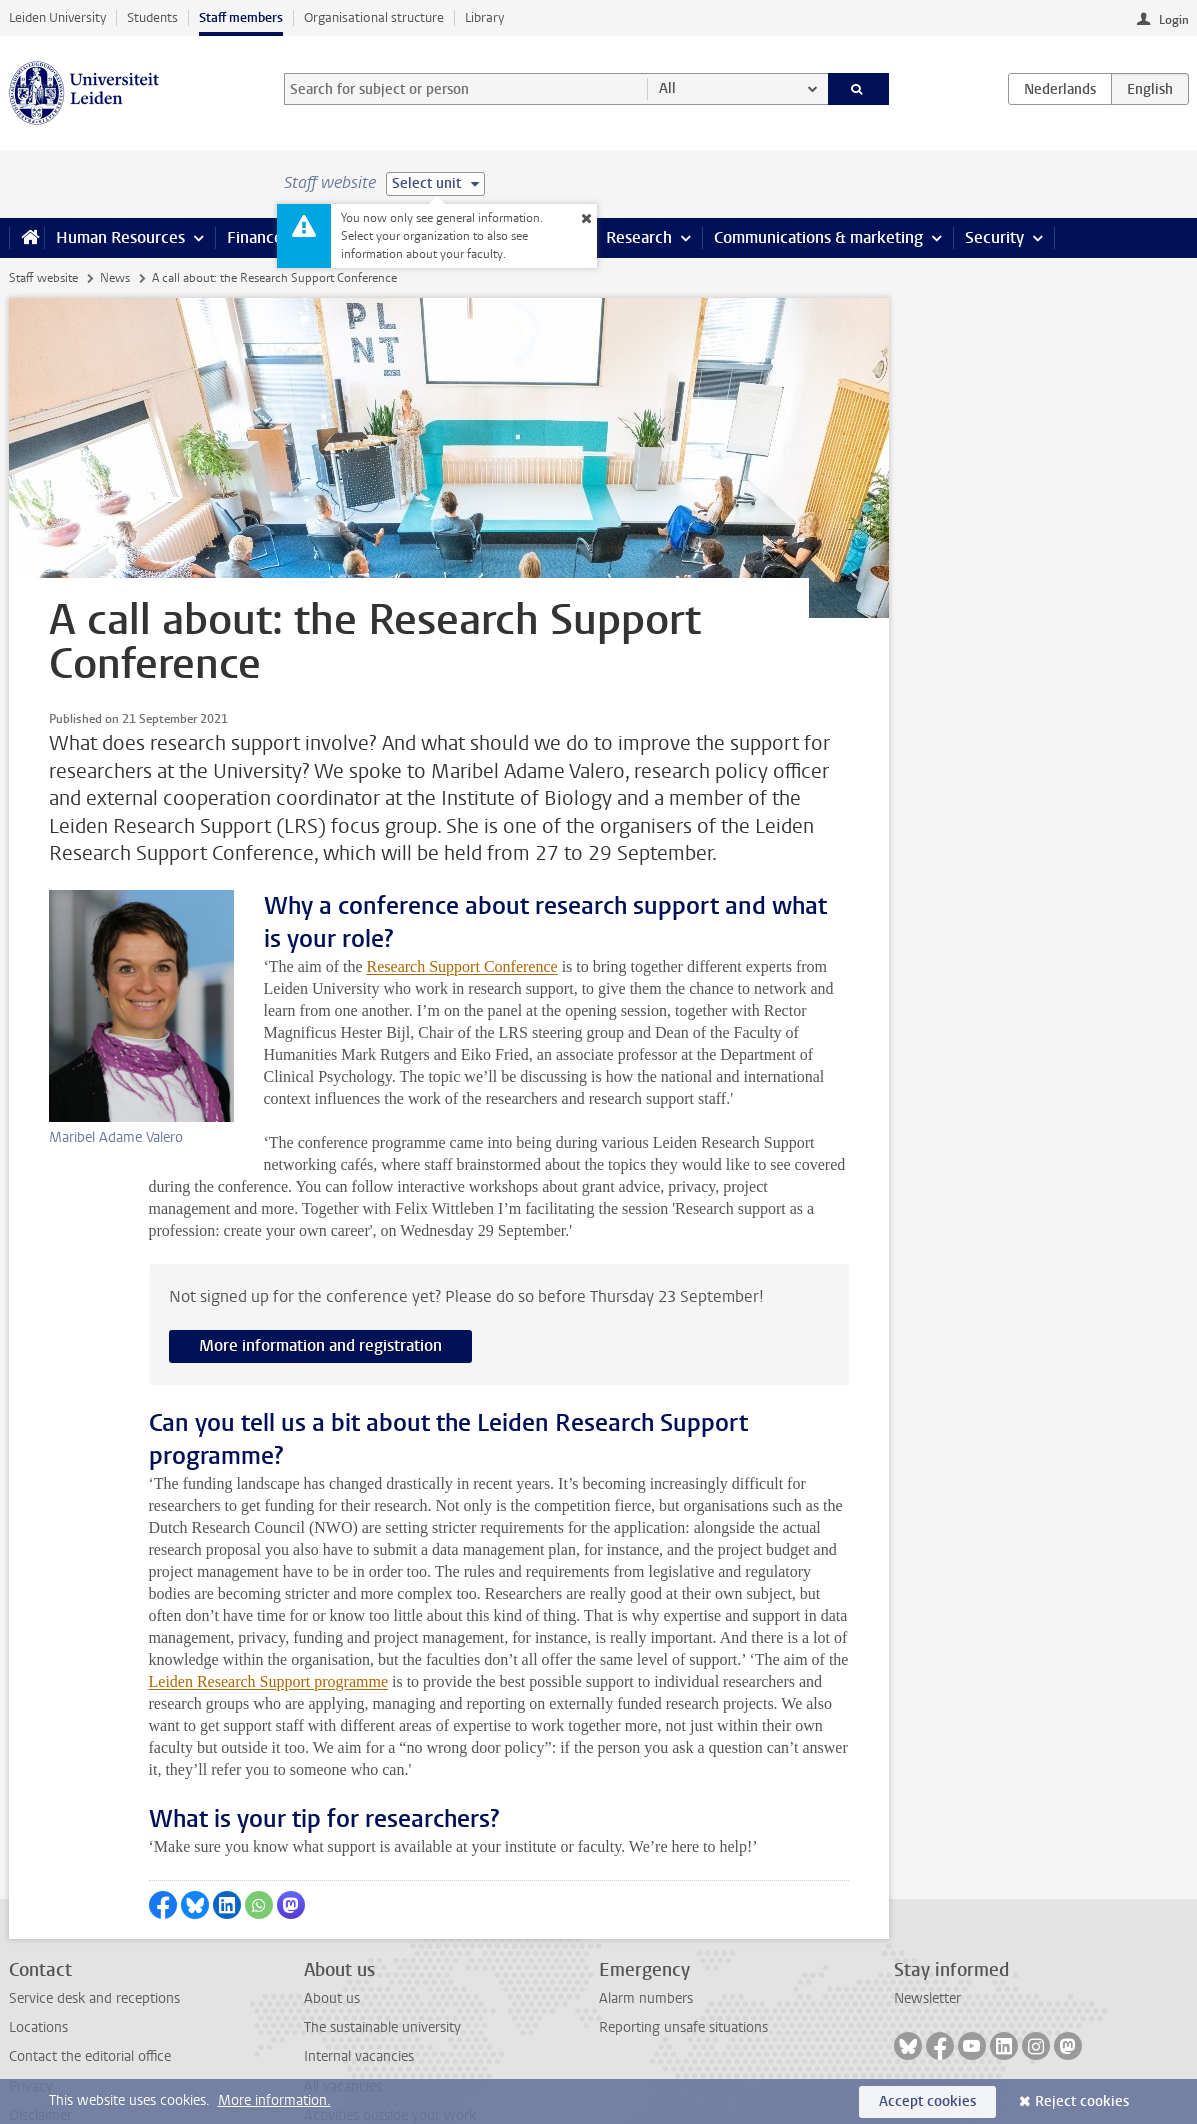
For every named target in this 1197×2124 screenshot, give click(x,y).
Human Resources (120, 237)
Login (1174, 20)
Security (994, 237)
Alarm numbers (646, 1943)
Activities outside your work (390, 2060)
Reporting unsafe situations (683, 1972)
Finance (255, 237)
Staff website (43, 278)
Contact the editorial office (90, 2001)
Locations (38, 1972)
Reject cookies (1082, 2101)
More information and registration (320, 1290)
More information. (274, 2100)
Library (484, 17)
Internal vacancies (359, 2001)
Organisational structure (374, 17)
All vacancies (343, 2031)
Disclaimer (40, 2060)
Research (639, 237)
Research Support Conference (347, 933)
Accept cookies (927, 2101)
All (667, 88)
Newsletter (927, 1943)
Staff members (241, 17)
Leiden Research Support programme (268, 1626)
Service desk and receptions (94, 1943)
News (115, 278)
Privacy (31, 2031)
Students (152, 17)
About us (332, 1943)
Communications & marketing (818, 237)
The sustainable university (382, 1972)
